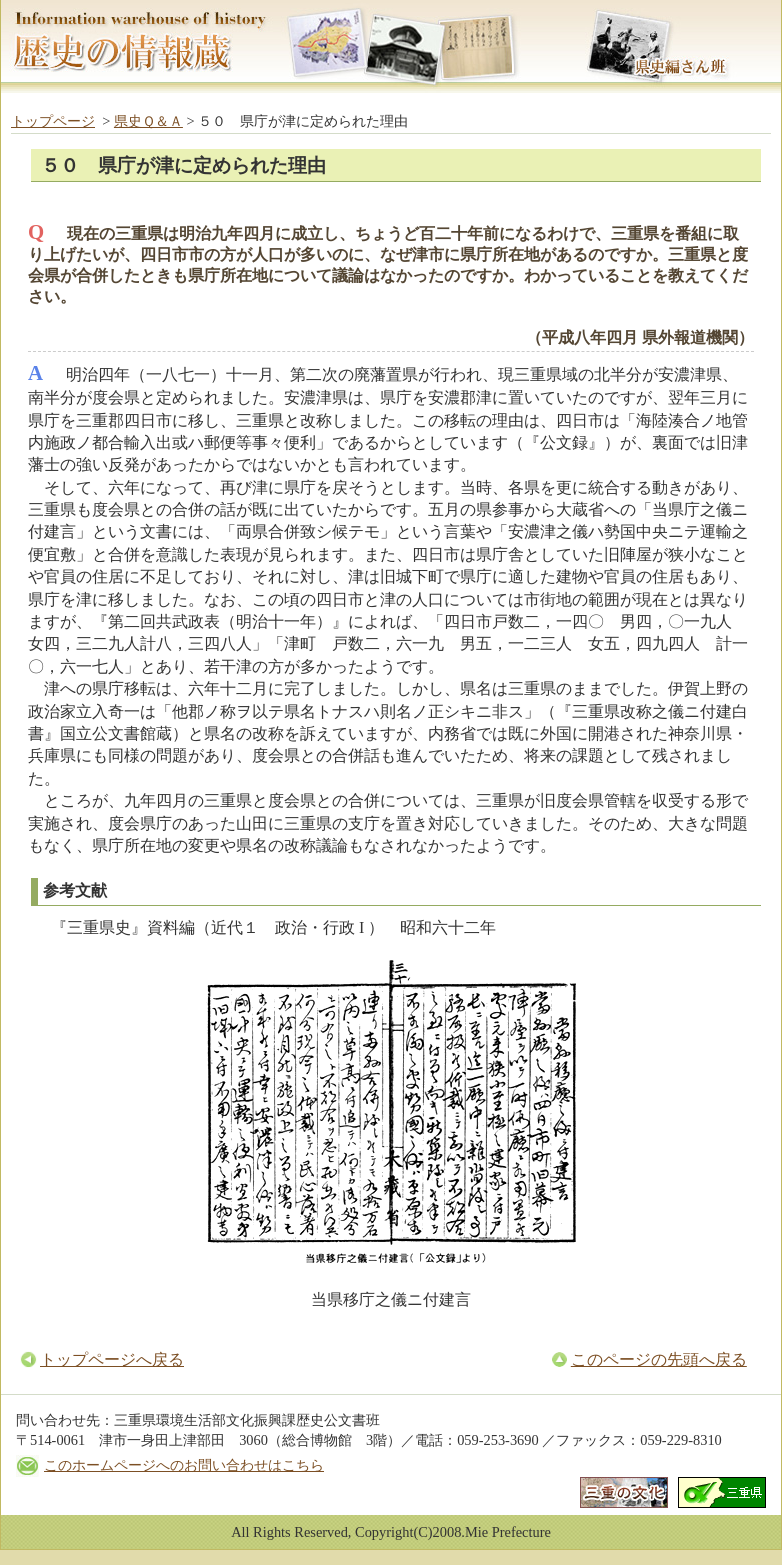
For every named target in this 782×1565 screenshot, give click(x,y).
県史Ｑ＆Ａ (148, 121)
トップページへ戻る (112, 1359)
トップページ (53, 121)
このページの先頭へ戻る (659, 1359)
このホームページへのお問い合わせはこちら (184, 1465)
